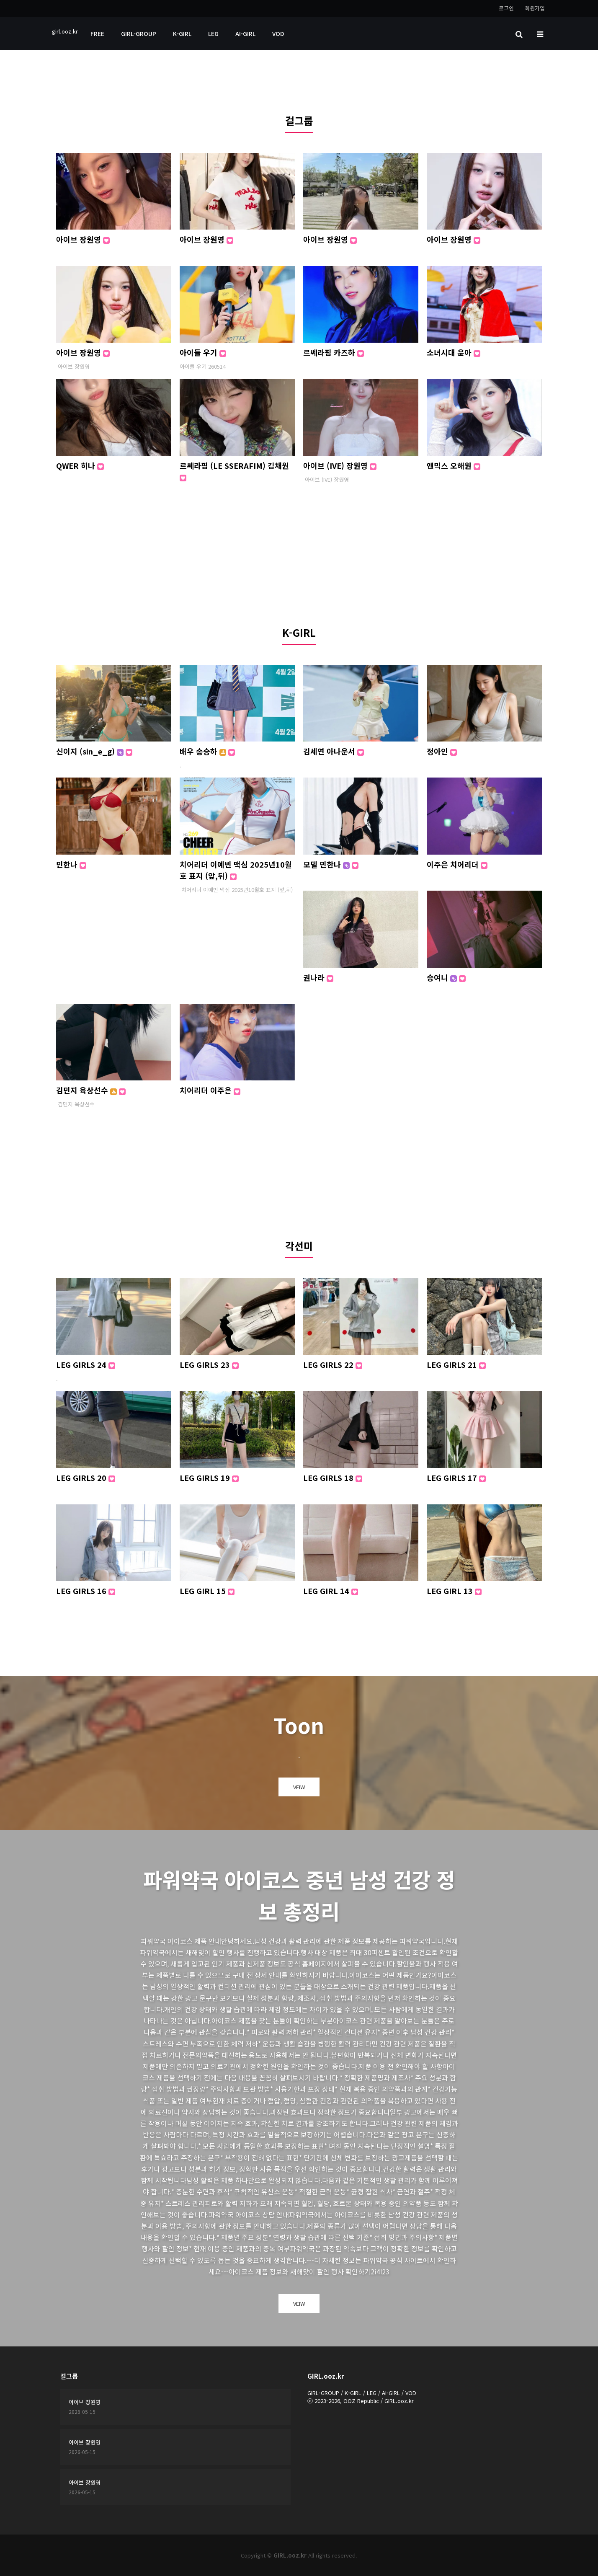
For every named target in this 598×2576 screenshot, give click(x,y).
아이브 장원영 (83, 239)
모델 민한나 (330, 864)
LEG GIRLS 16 (85, 1590)
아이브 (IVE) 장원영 (339, 465)
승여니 (446, 977)
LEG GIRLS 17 (456, 1477)
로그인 (506, 8)
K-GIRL (182, 33)
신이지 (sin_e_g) (94, 751)
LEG (213, 33)
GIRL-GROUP (138, 33)
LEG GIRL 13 (454, 1590)
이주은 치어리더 (457, 864)
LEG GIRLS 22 (332, 1364)
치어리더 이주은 (210, 1090)
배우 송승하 (207, 751)
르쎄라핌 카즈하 (333, 352)
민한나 (71, 864)
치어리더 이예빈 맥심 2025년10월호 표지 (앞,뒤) (236, 870)
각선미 (299, 1245)
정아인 (442, 751)
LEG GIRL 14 (330, 1590)
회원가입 (535, 8)
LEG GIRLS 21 (456, 1364)
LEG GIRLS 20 (85, 1477)
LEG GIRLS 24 (85, 1364)
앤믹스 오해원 (453, 465)
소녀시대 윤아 (453, 352)
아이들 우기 (203, 352)
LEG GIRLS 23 (209, 1364)
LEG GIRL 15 (207, 1590)
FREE (97, 33)
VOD (278, 33)
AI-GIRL (245, 33)
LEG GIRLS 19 (209, 1477)
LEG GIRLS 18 (332, 1477)
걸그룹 (299, 120)
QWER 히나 (80, 465)
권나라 (318, 977)
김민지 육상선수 (91, 1090)
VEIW (299, 1787)
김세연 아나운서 (333, 751)
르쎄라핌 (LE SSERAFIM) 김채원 (234, 470)
